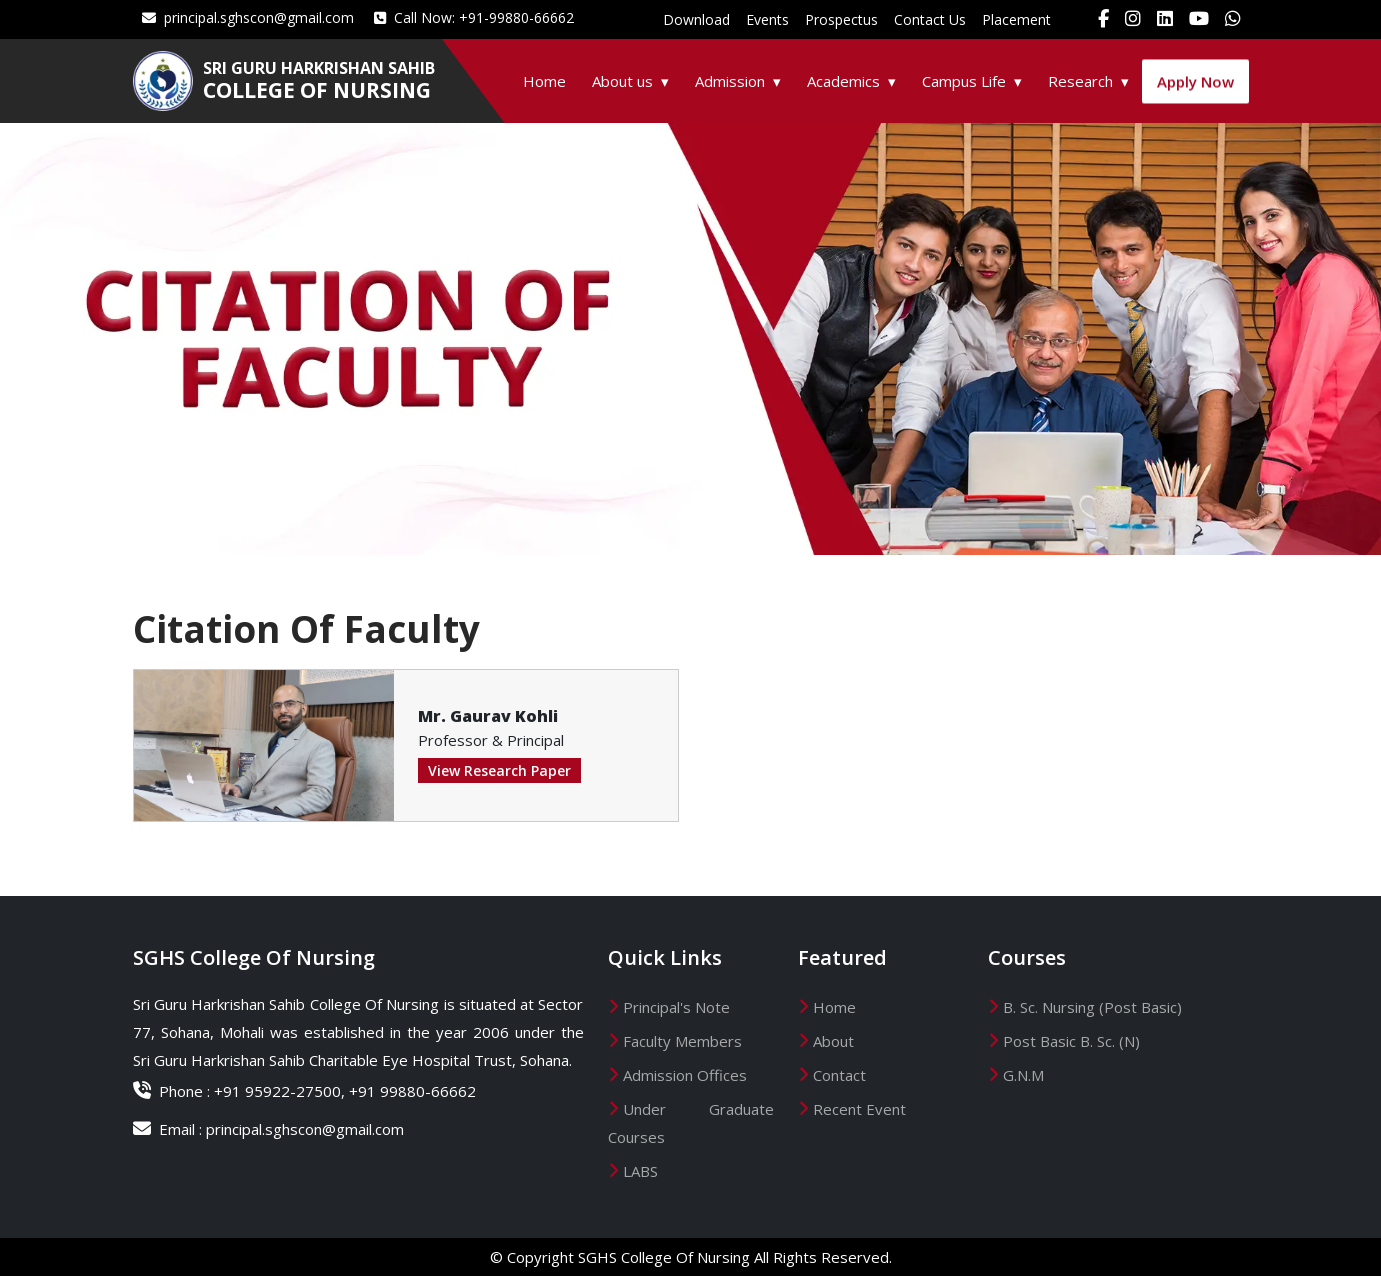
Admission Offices (685, 1075)
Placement (1016, 19)
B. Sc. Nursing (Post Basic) (1092, 1007)
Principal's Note (676, 1007)
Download (696, 19)
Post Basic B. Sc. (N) (1071, 1041)
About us (622, 81)
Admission (730, 81)
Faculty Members (682, 1041)
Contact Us (930, 19)
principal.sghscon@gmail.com (248, 17)
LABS (640, 1171)
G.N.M (1023, 1075)
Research (1080, 81)
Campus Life (964, 81)
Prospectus (841, 19)
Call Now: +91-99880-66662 (474, 17)
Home (544, 81)
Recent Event (859, 1109)
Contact (839, 1075)
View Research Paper (499, 770)
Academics (843, 81)
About (833, 1041)
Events (767, 19)
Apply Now (1195, 85)
